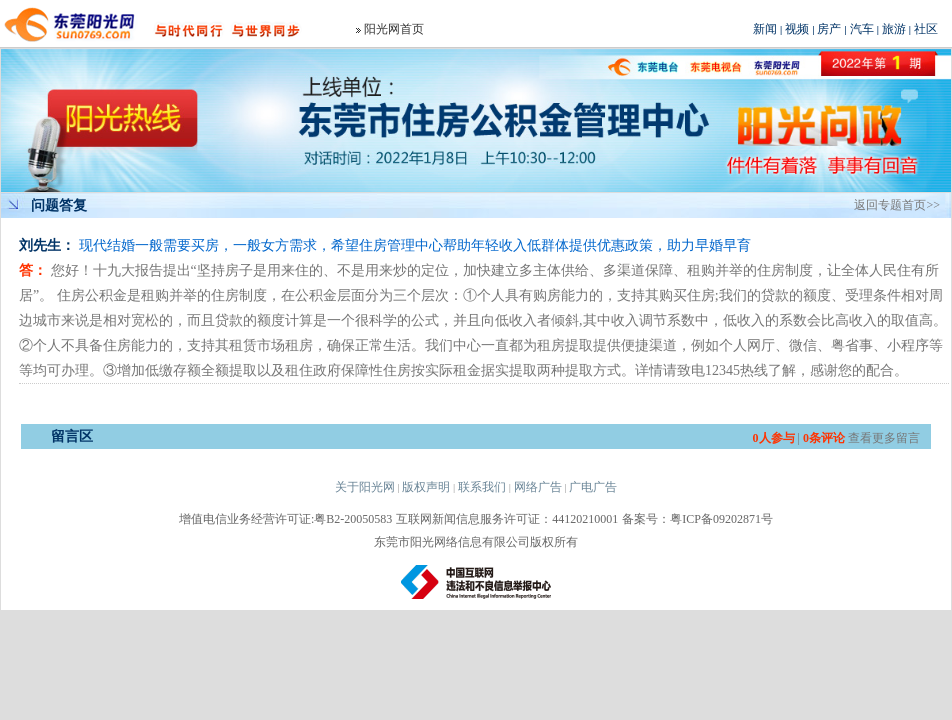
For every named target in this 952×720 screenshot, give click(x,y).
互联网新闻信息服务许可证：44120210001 (507, 519)
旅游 (894, 29)
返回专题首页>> (897, 205)
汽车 (862, 29)
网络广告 (538, 487)
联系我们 (482, 487)
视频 (797, 29)
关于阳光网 (365, 487)
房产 (829, 29)
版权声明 (426, 487)
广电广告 (593, 487)
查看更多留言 (884, 438)
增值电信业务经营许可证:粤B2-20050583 (285, 519)
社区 (926, 29)
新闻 (765, 29)
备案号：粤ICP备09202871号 (697, 519)
